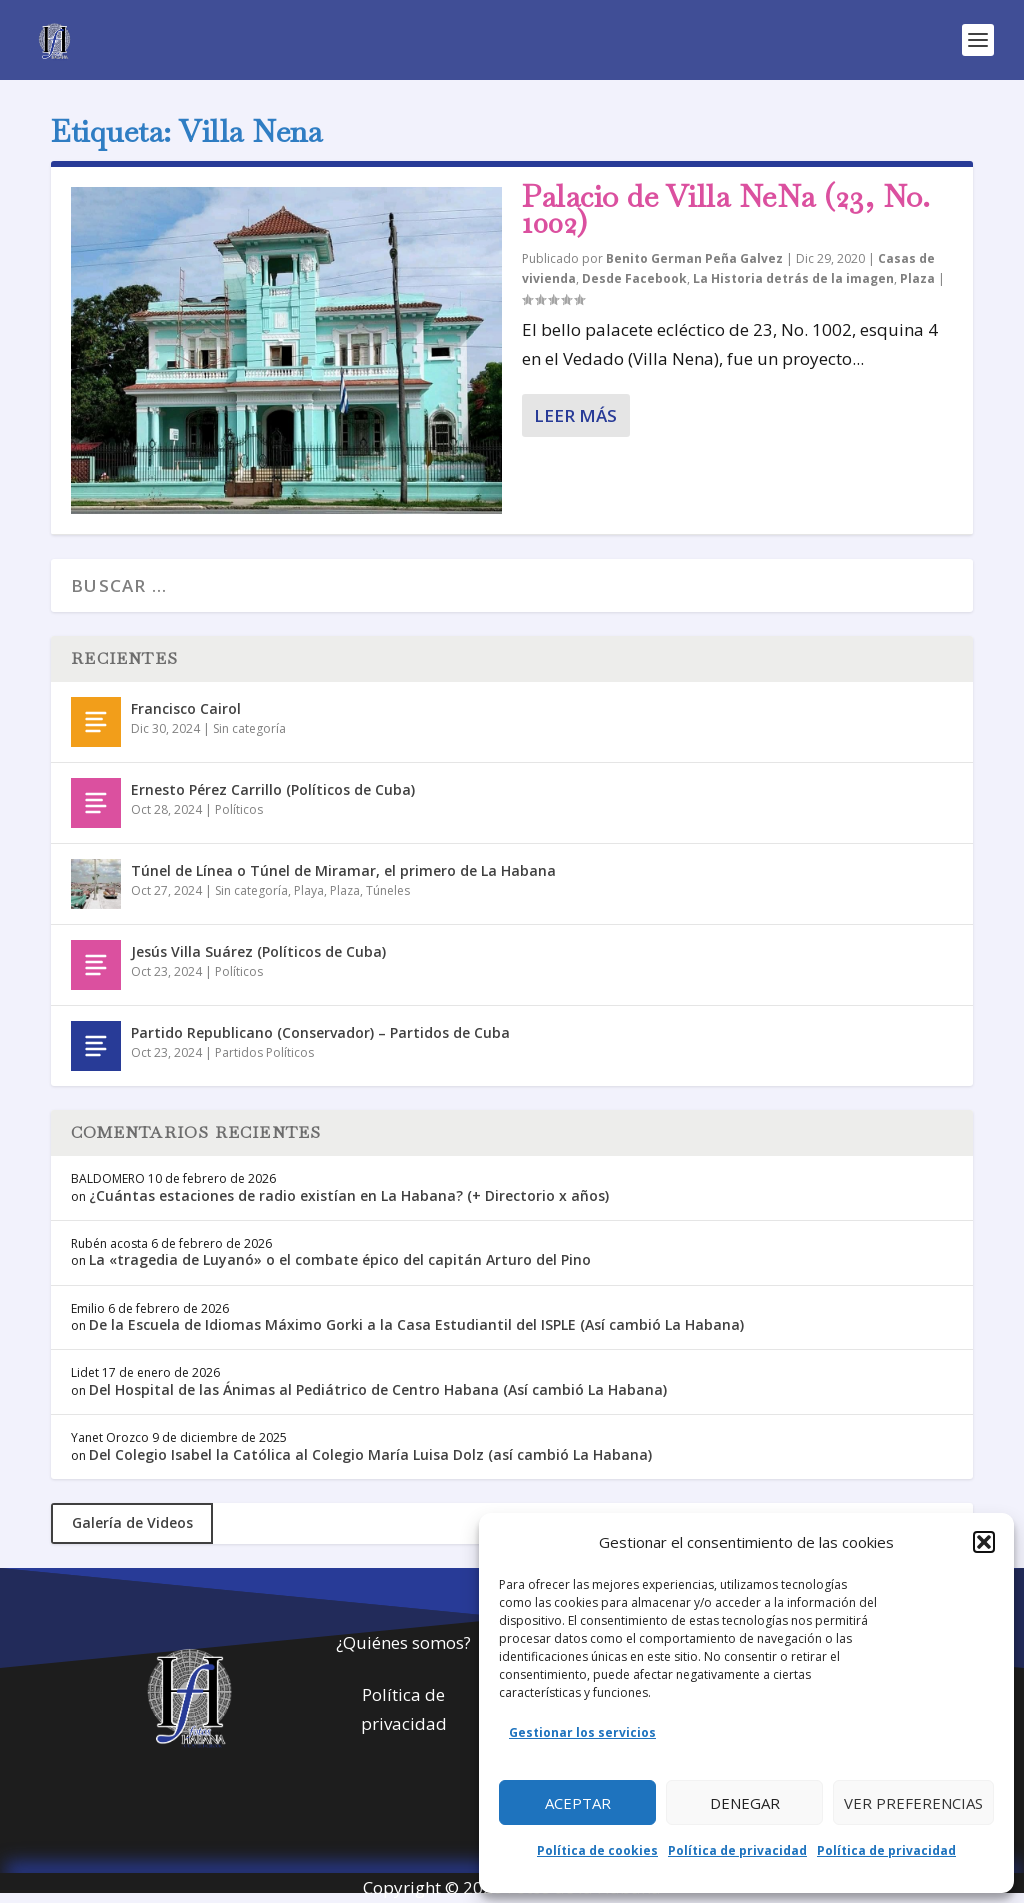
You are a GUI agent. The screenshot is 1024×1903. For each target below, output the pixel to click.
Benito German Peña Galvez (694, 258)
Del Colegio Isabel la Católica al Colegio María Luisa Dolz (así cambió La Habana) (370, 1454)
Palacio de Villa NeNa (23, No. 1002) (726, 209)
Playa (309, 890)
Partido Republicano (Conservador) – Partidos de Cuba (320, 1032)
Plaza (917, 278)
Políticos (239, 809)
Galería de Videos (132, 1522)
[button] (984, 1542)
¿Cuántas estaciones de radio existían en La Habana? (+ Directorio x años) (349, 1195)
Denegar (745, 1803)
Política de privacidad (737, 1850)
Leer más (575, 415)
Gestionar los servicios (582, 1732)
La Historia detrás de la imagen (793, 278)
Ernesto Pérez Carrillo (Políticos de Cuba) (273, 789)
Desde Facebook (634, 278)
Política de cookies (597, 1850)
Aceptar (578, 1803)
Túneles (388, 890)
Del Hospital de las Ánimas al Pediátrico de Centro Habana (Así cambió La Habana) (378, 1389)
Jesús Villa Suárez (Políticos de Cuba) (258, 951)
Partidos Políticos (264, 1052)
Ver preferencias (913, 1803)
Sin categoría (249, 728)
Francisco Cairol (186, 708)
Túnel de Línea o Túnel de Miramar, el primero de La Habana (343, 870)
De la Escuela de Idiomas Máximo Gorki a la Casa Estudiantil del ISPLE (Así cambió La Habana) (416, 1324)
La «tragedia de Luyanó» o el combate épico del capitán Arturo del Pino (340, 1259)
